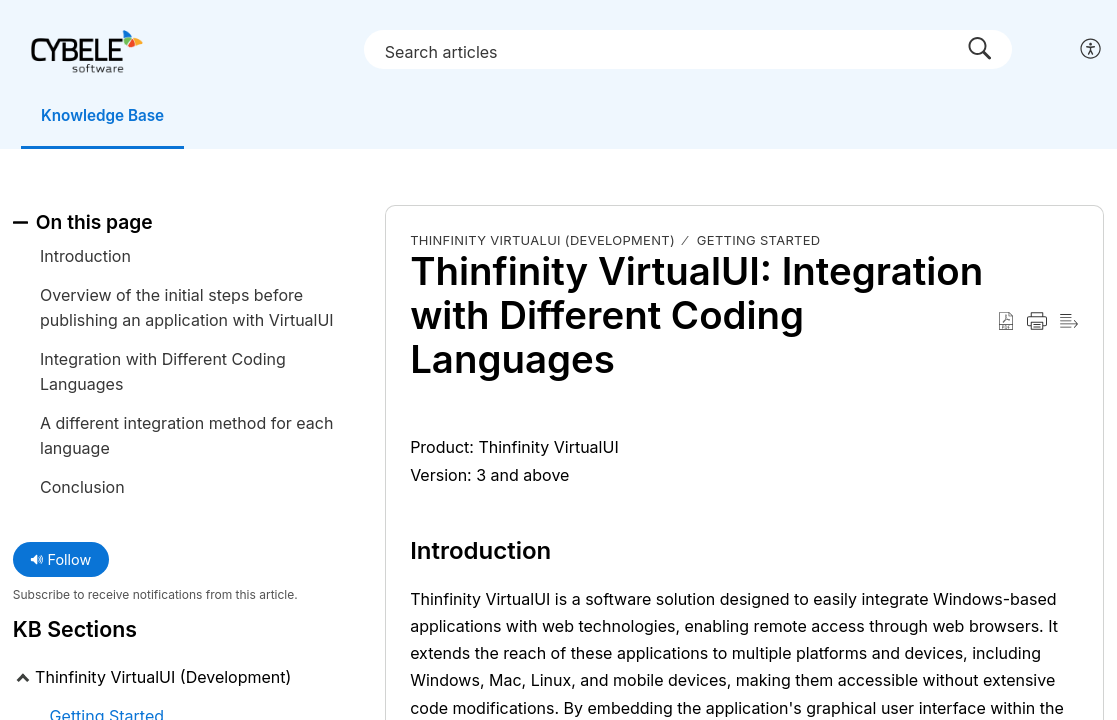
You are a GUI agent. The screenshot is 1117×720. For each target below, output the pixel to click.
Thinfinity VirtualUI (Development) (542, 241)
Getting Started (759, 241)
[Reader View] (1069, 323)
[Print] (1037, 323)
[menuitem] (1091, 50)
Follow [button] (60, 560)
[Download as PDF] (1006, 323)
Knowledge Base (112, 116)
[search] (692, 49)
